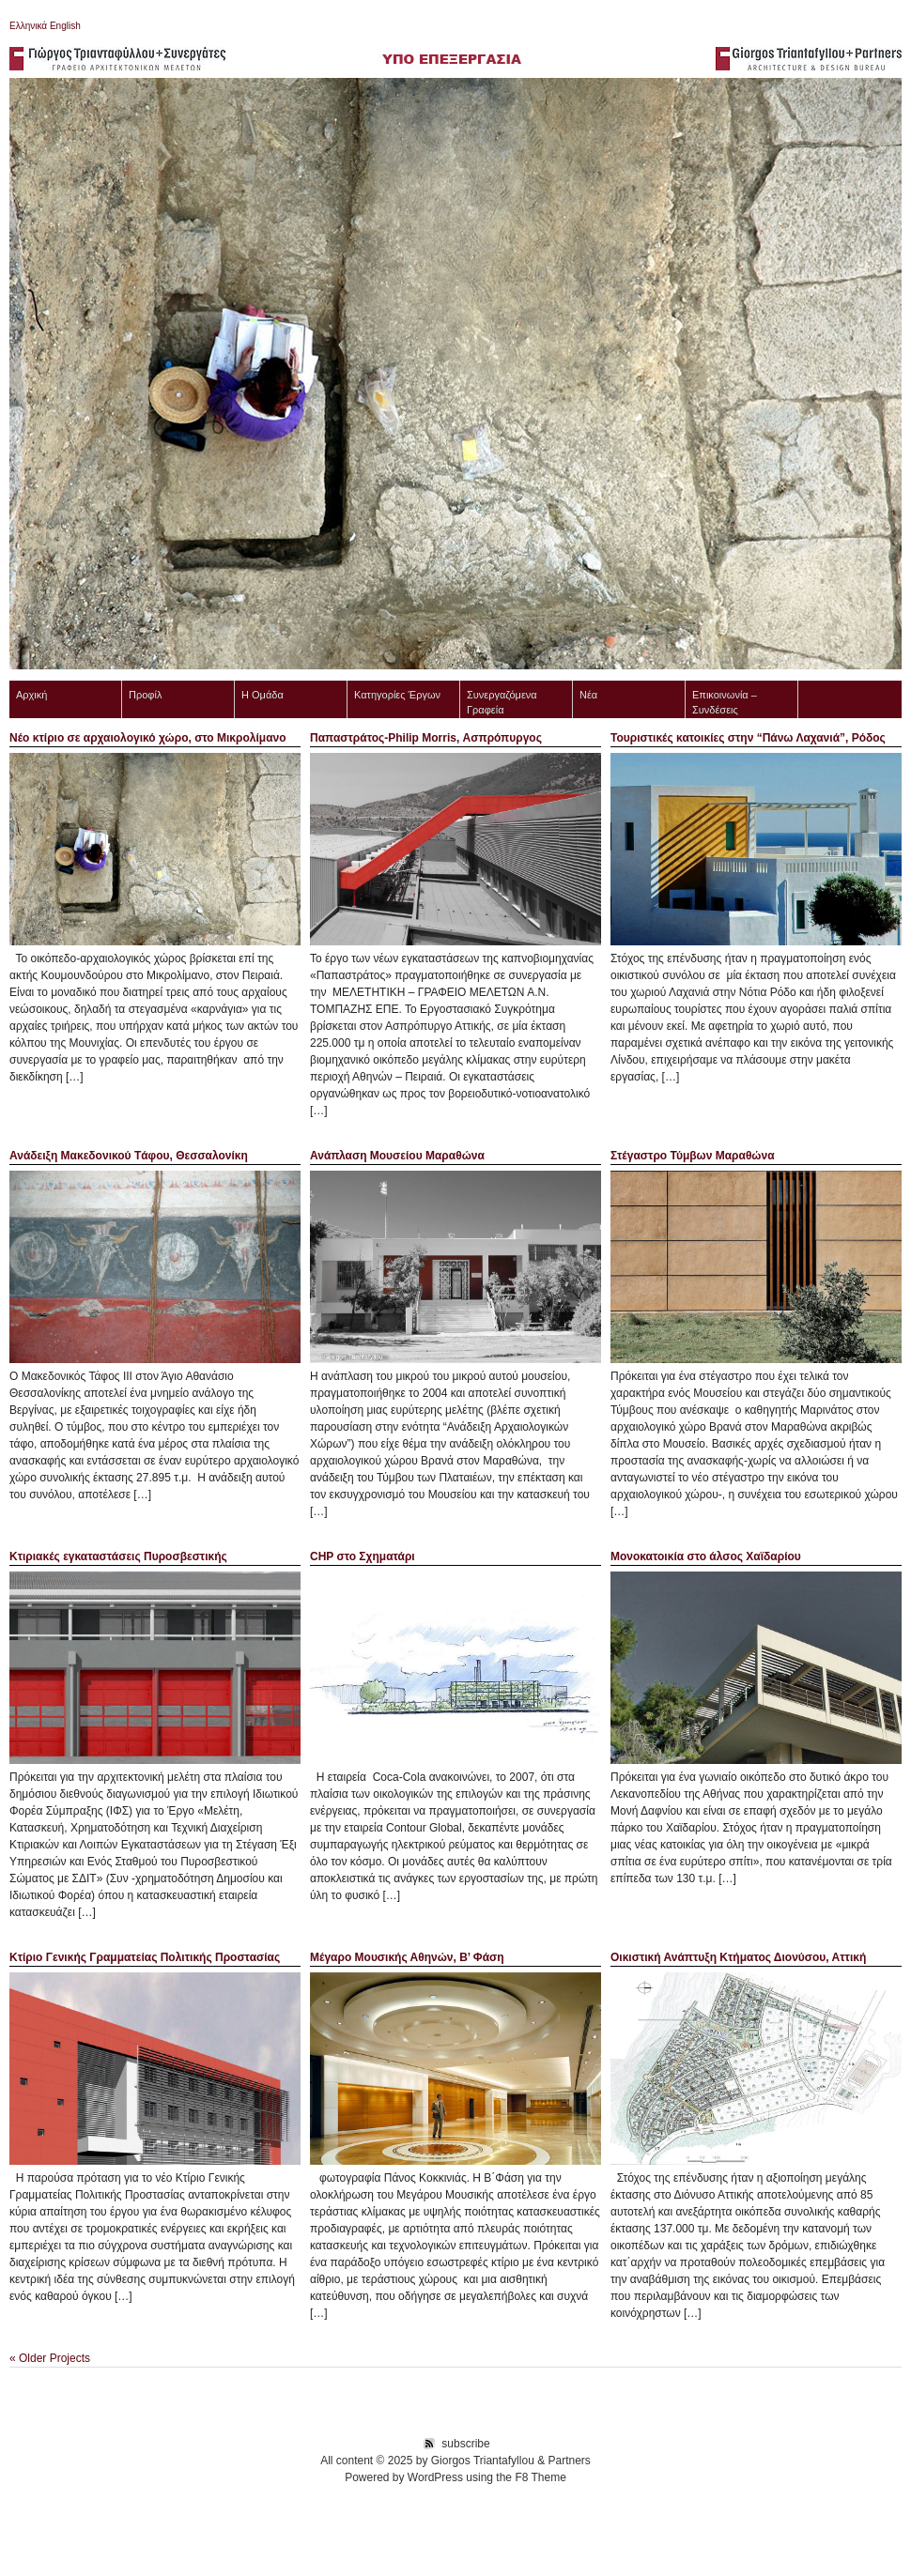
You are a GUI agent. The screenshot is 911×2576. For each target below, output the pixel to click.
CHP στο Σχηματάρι (362, 1556)
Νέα (588, 694)
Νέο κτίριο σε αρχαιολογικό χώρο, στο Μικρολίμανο (147, 737)
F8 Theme (540, 2477)
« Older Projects (49, 2358)
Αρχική (31, 694)
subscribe (465, 2443)
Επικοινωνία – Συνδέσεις (724, 702)
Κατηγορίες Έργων (397, 694)
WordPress (435, 2477)
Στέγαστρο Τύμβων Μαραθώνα (692, 1155)
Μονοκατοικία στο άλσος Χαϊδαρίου (705, 1556)
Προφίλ (145, 694)
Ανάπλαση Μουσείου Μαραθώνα (397, 1155)
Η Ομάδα (262, 694)
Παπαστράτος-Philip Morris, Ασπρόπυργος (426, 737)
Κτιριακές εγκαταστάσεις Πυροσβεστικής (118, 1556)
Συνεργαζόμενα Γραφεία (502, 702)
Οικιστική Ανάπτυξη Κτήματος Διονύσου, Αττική (738, 1957)
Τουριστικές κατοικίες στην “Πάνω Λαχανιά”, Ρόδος (748, 737)
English (64, 26)
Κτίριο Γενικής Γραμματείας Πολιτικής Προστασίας (144, 1957)
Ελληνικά (28, 26)
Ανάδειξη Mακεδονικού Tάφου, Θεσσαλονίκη (128, 1155)
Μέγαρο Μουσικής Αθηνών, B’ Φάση (407, 1957)
